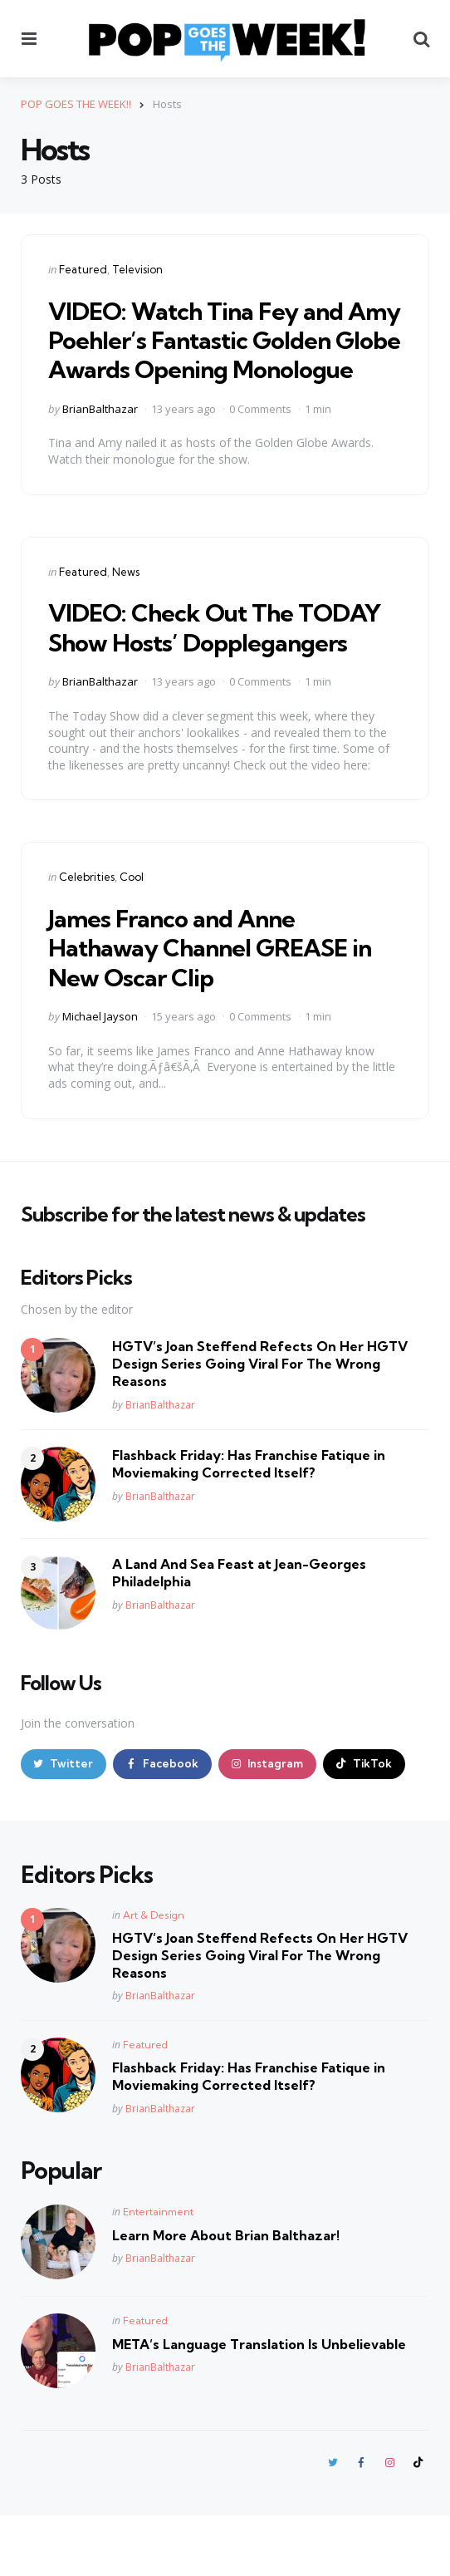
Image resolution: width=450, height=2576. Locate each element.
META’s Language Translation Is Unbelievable (259, 2403)
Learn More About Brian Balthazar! (226, 2294)
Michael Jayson (100, 1074)
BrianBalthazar (100, 437)
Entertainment (158, 2270)
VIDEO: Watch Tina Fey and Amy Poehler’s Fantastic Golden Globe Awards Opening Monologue (211, 353)
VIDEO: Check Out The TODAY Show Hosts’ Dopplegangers (184, 669)
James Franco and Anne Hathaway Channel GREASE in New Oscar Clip (213, 1004)
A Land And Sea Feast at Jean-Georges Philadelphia (239, 1631)
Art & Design (153, 1974)
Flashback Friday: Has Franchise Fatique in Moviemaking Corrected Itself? (248, 1522)
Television (137, 268)
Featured (83, 268)
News (125, 600)
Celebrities (87, 934)
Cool (132, 934)
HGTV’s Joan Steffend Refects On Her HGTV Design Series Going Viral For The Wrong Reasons (260, 1422)
